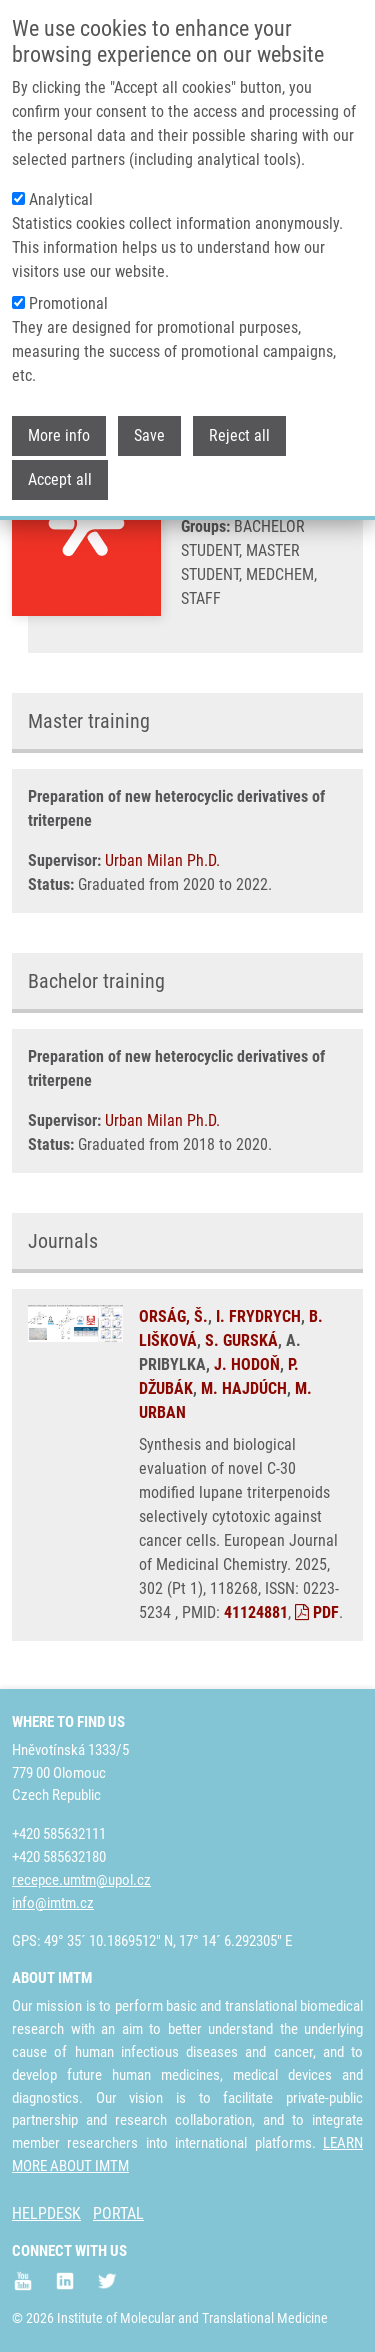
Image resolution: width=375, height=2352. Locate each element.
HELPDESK (46, 2213)
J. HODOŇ (247, 1364)
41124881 (256, 1612)
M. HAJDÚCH (244, 1388)
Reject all (239, 421)
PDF (317, 1612)
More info (59, 421)
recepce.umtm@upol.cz (81, 1880)
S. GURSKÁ (241, 1340)
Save (149, 421)
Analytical (61, 185)
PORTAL (118, 2213)
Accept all (60, 465)
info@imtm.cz (53, 1903)
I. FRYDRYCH (258, 1316)
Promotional (68, 289)
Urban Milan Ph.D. (162, 860)
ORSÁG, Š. (173, 1316)
